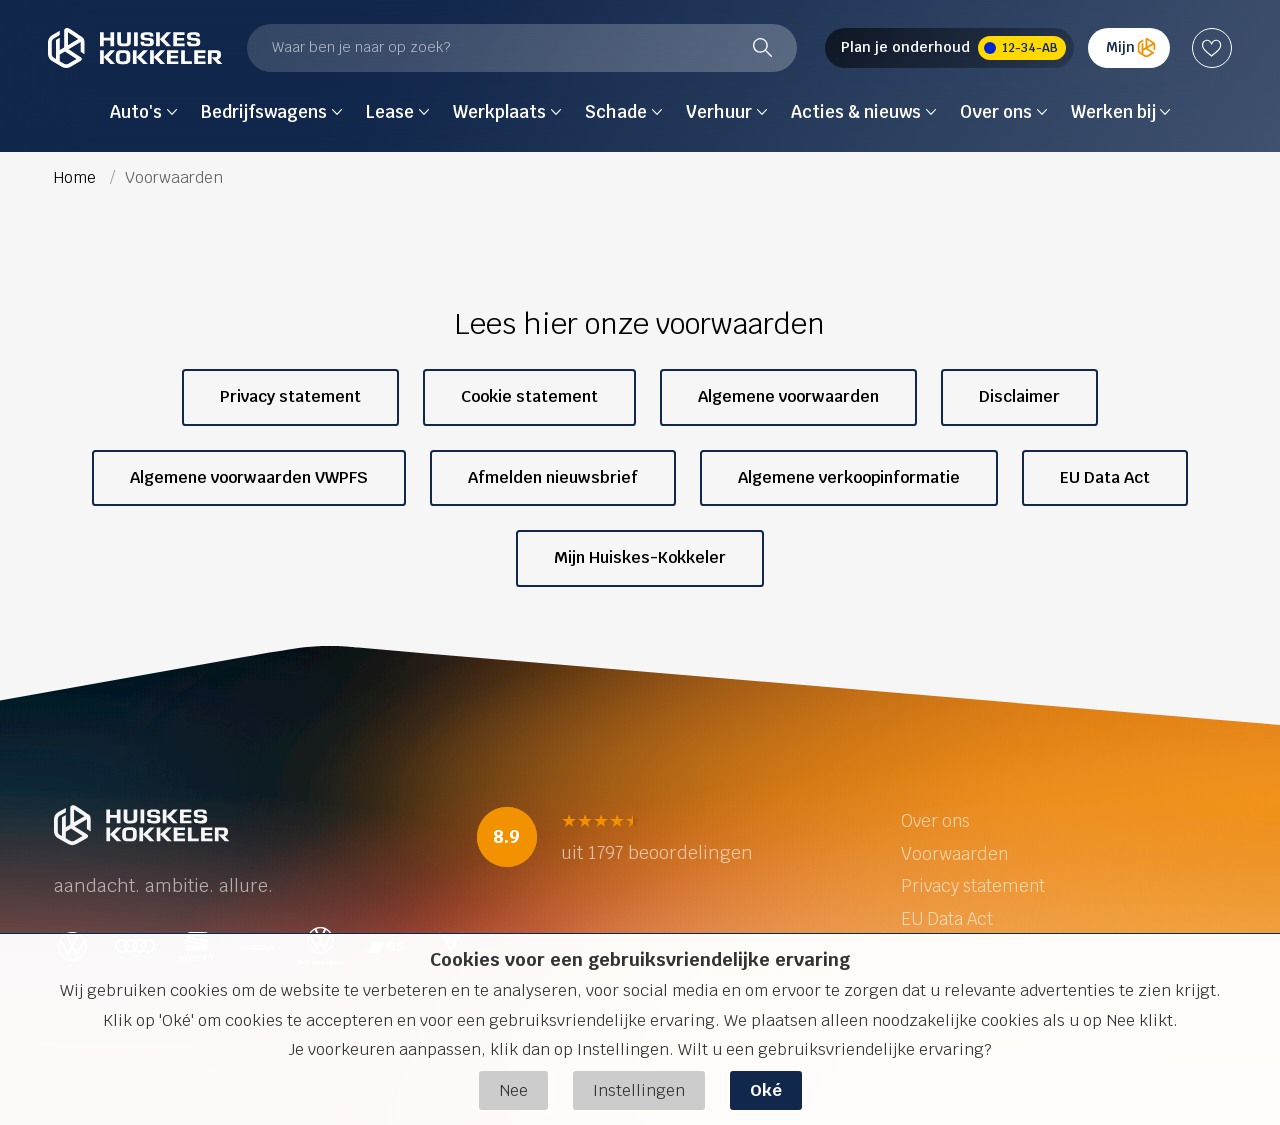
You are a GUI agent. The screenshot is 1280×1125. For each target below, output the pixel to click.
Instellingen (639, 1090)
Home (77, 177)
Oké (766, 1090)
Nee (513, 1090)
